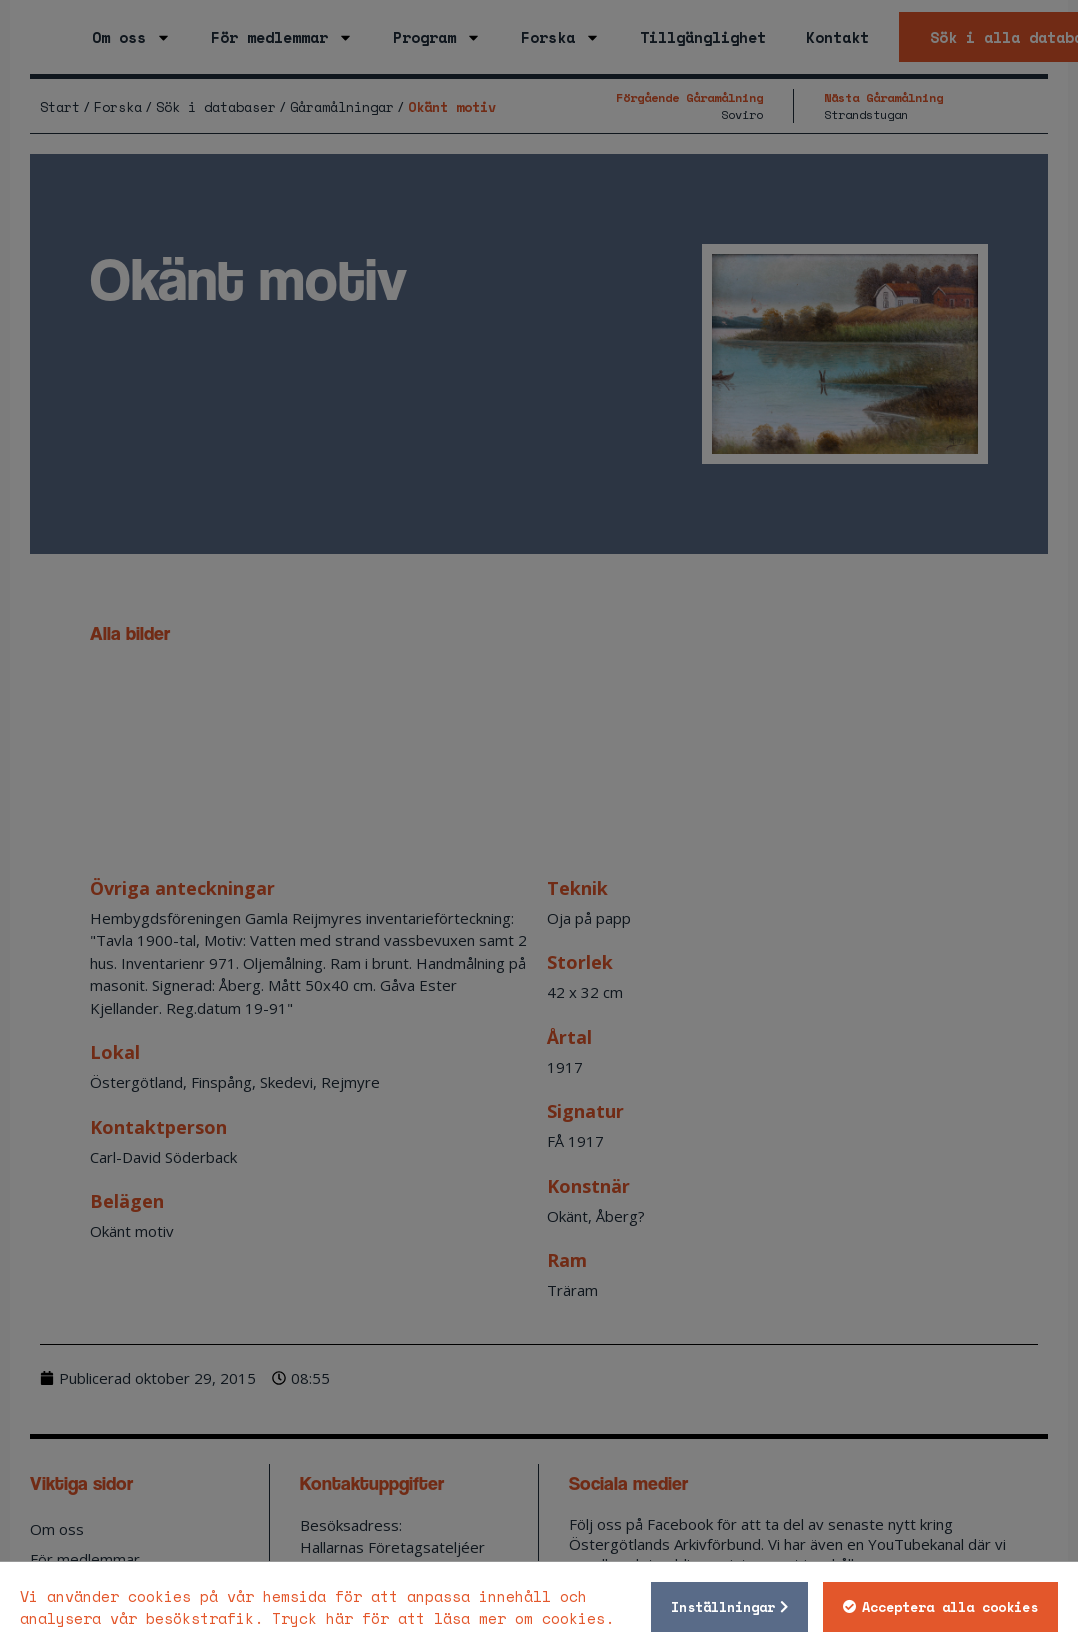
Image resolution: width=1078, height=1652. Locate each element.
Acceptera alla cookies (947, 1607)
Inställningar (720, 1607)
